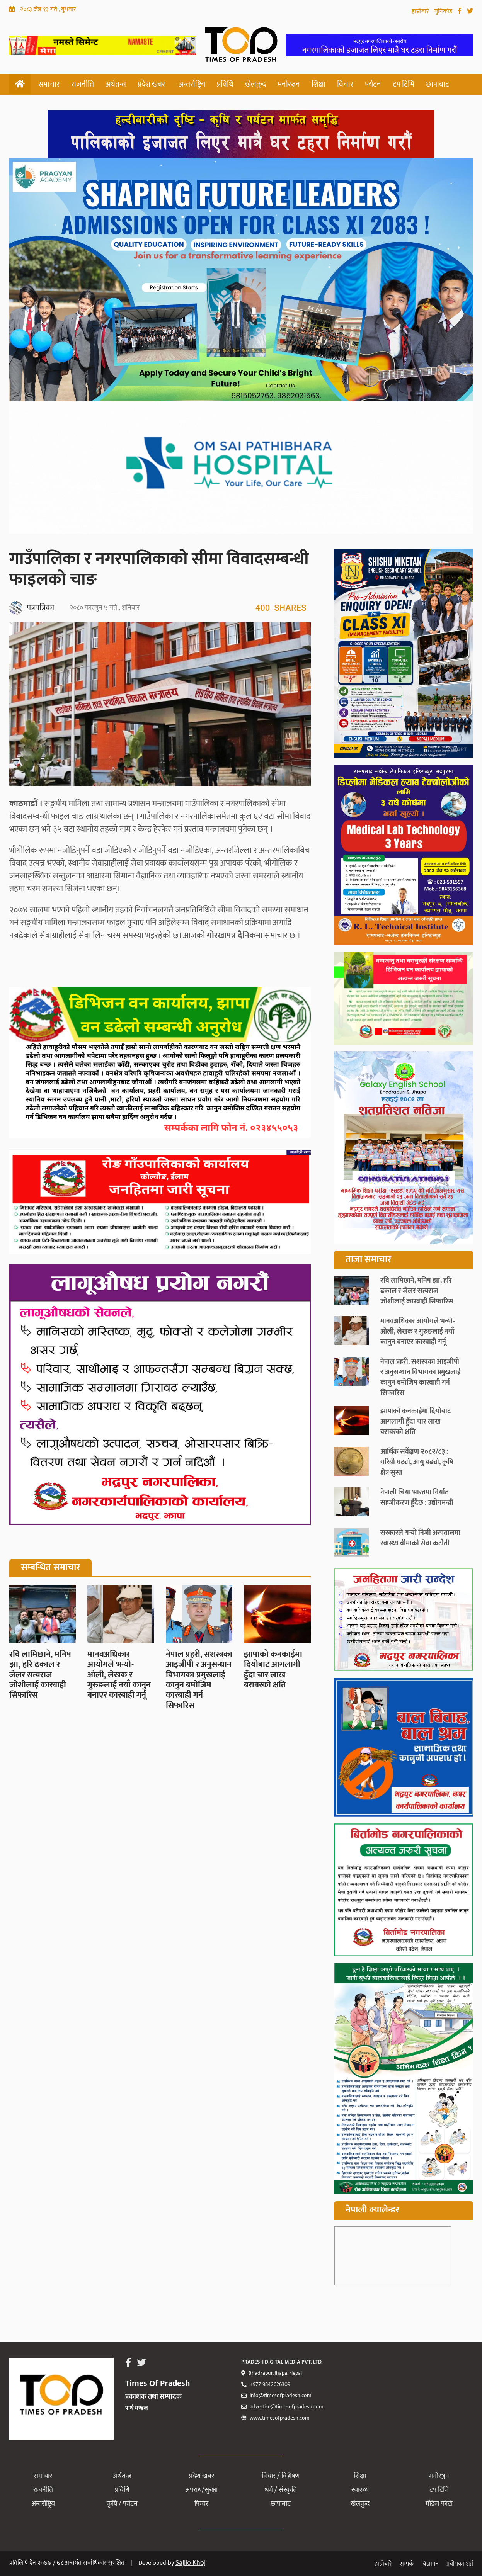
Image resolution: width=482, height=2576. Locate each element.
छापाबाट (437, 84)
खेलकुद (255, 84)
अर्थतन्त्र (116, 84)
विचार (345, 84)
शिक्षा (318, 84)
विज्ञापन (430, 2564)
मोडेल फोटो (439, 2504)
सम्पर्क (407, 2564)
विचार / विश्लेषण (281, 2476)
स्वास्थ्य (360, 2490)
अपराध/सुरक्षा (201, 2490)
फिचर (201, 2504)
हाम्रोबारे (421, 11)
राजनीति (82, 84)
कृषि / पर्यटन (122, 2504)
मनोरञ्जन (289, 84)
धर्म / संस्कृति (281, 2490)
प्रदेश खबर (151, 84)
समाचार (49, 84)
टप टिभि (403, 84)
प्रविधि (225, 84)
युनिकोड (444, 11)
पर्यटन (373, 84)
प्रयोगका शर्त (459, 2564)
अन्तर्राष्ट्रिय (192, 84)
